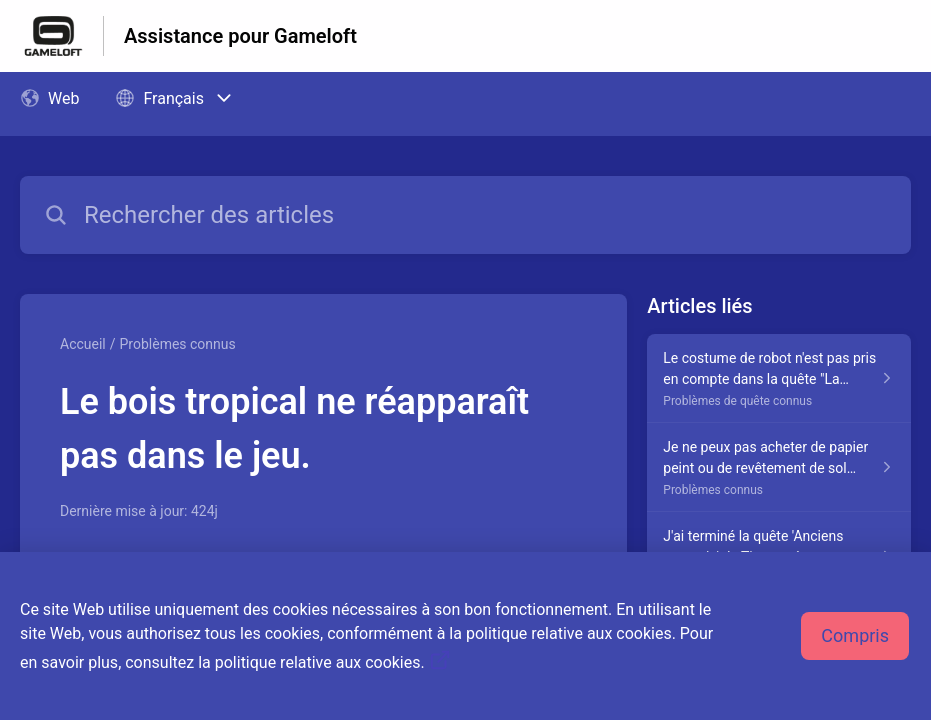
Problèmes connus (178, 344)
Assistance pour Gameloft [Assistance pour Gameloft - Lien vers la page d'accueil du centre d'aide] (240, 36)
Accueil (83, 344)
